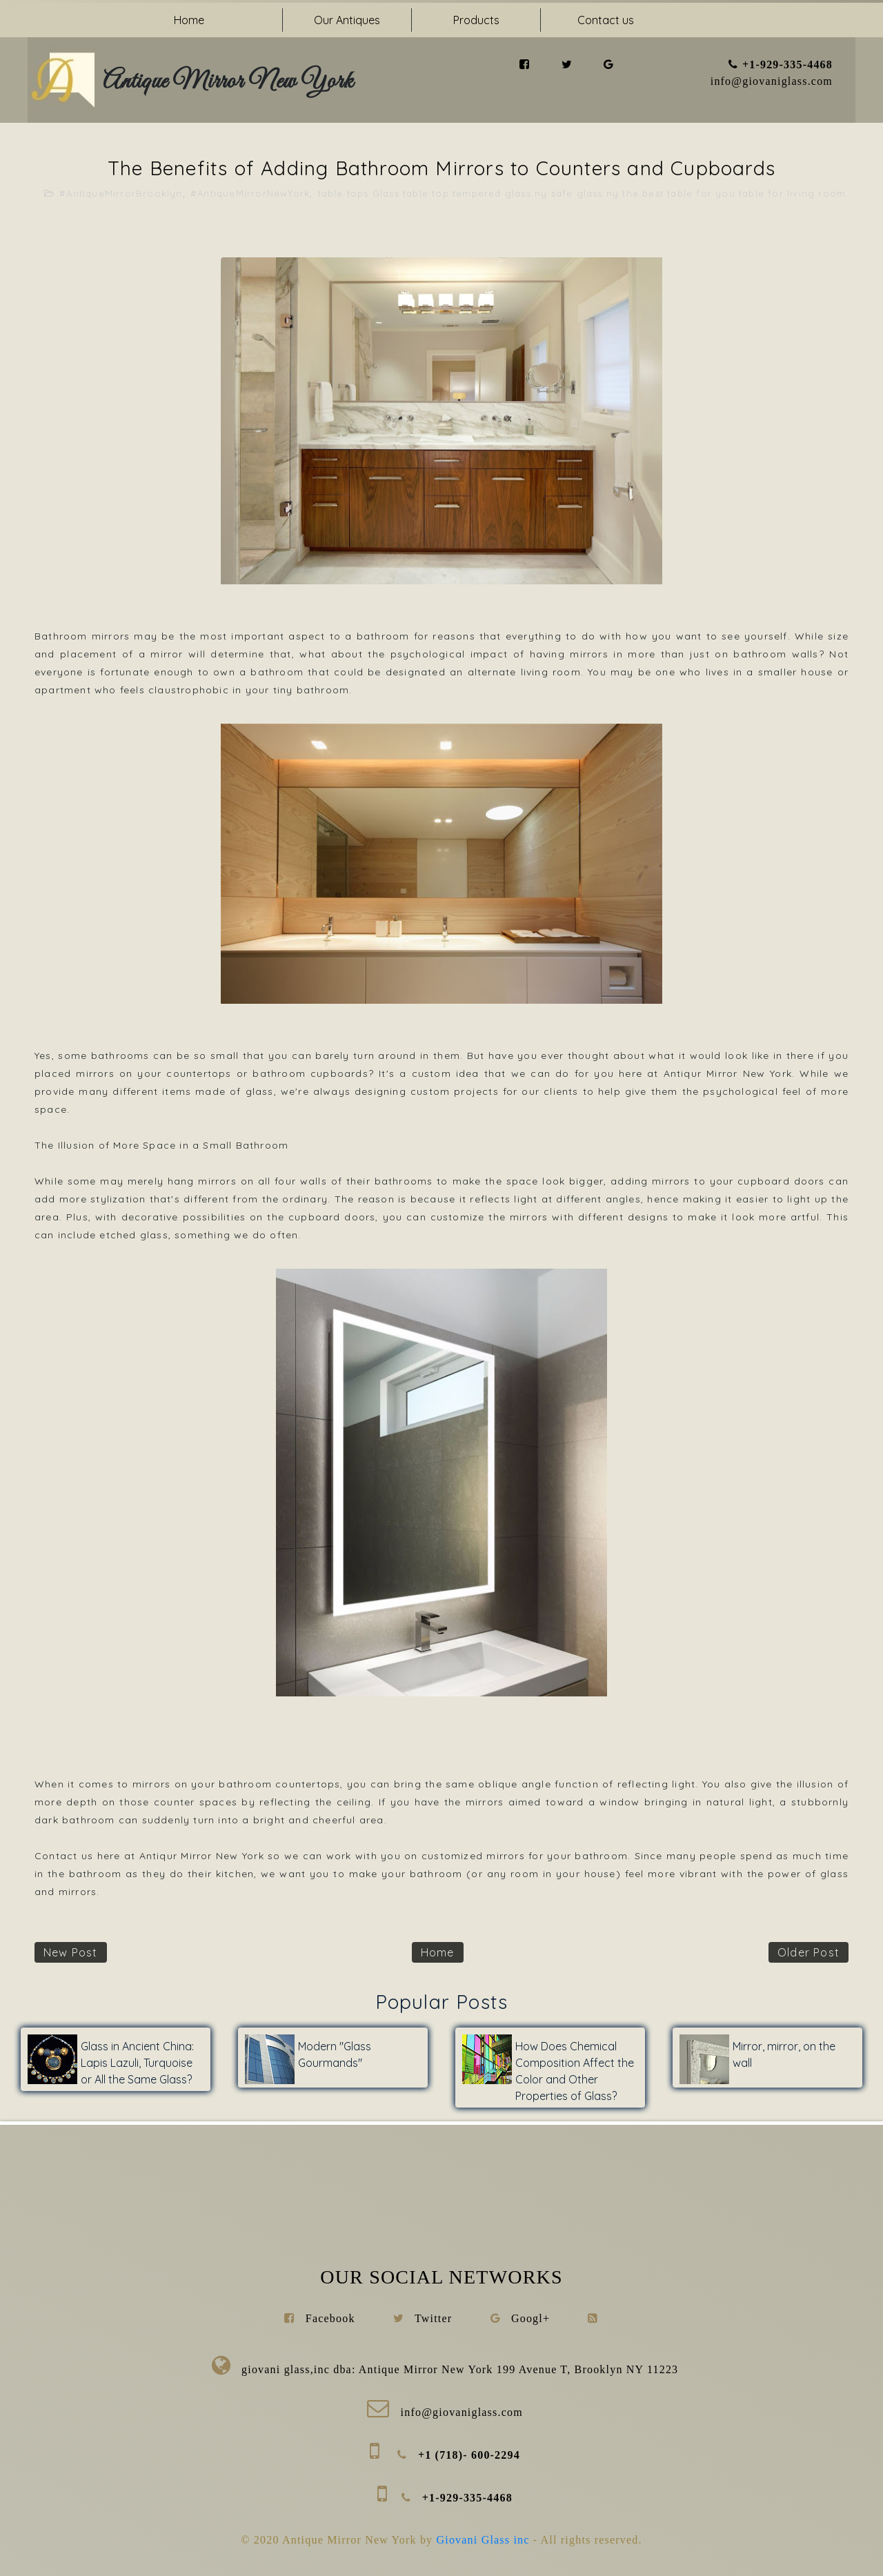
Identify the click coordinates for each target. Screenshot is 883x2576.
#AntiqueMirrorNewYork (250, 193)
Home (189, 20)
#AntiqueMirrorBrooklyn (120, 193)
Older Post (808, 1952)
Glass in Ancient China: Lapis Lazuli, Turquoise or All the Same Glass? (137, 2062)
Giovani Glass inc (485, 2540)
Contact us (605, 20)
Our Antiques (347, 20)
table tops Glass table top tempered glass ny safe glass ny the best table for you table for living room (582, 193)
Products (476, 20)
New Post (70, 1952)
